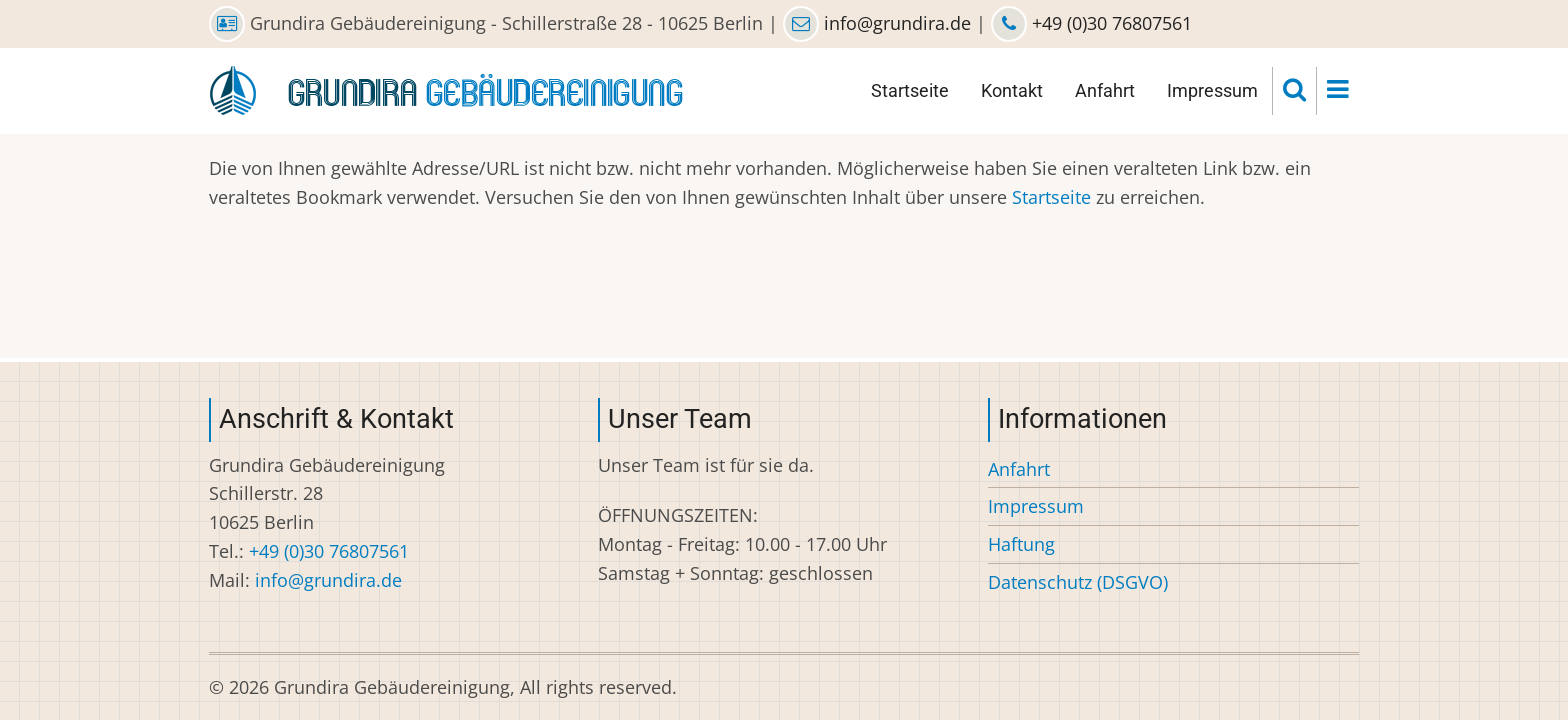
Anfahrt (1105, 90)
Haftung (1021, 544)
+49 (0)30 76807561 (1109, 23)
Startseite (910, 90)
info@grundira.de (897, 23)
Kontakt (1012, 90)
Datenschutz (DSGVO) (1078, 582)
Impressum (1212, 90)
